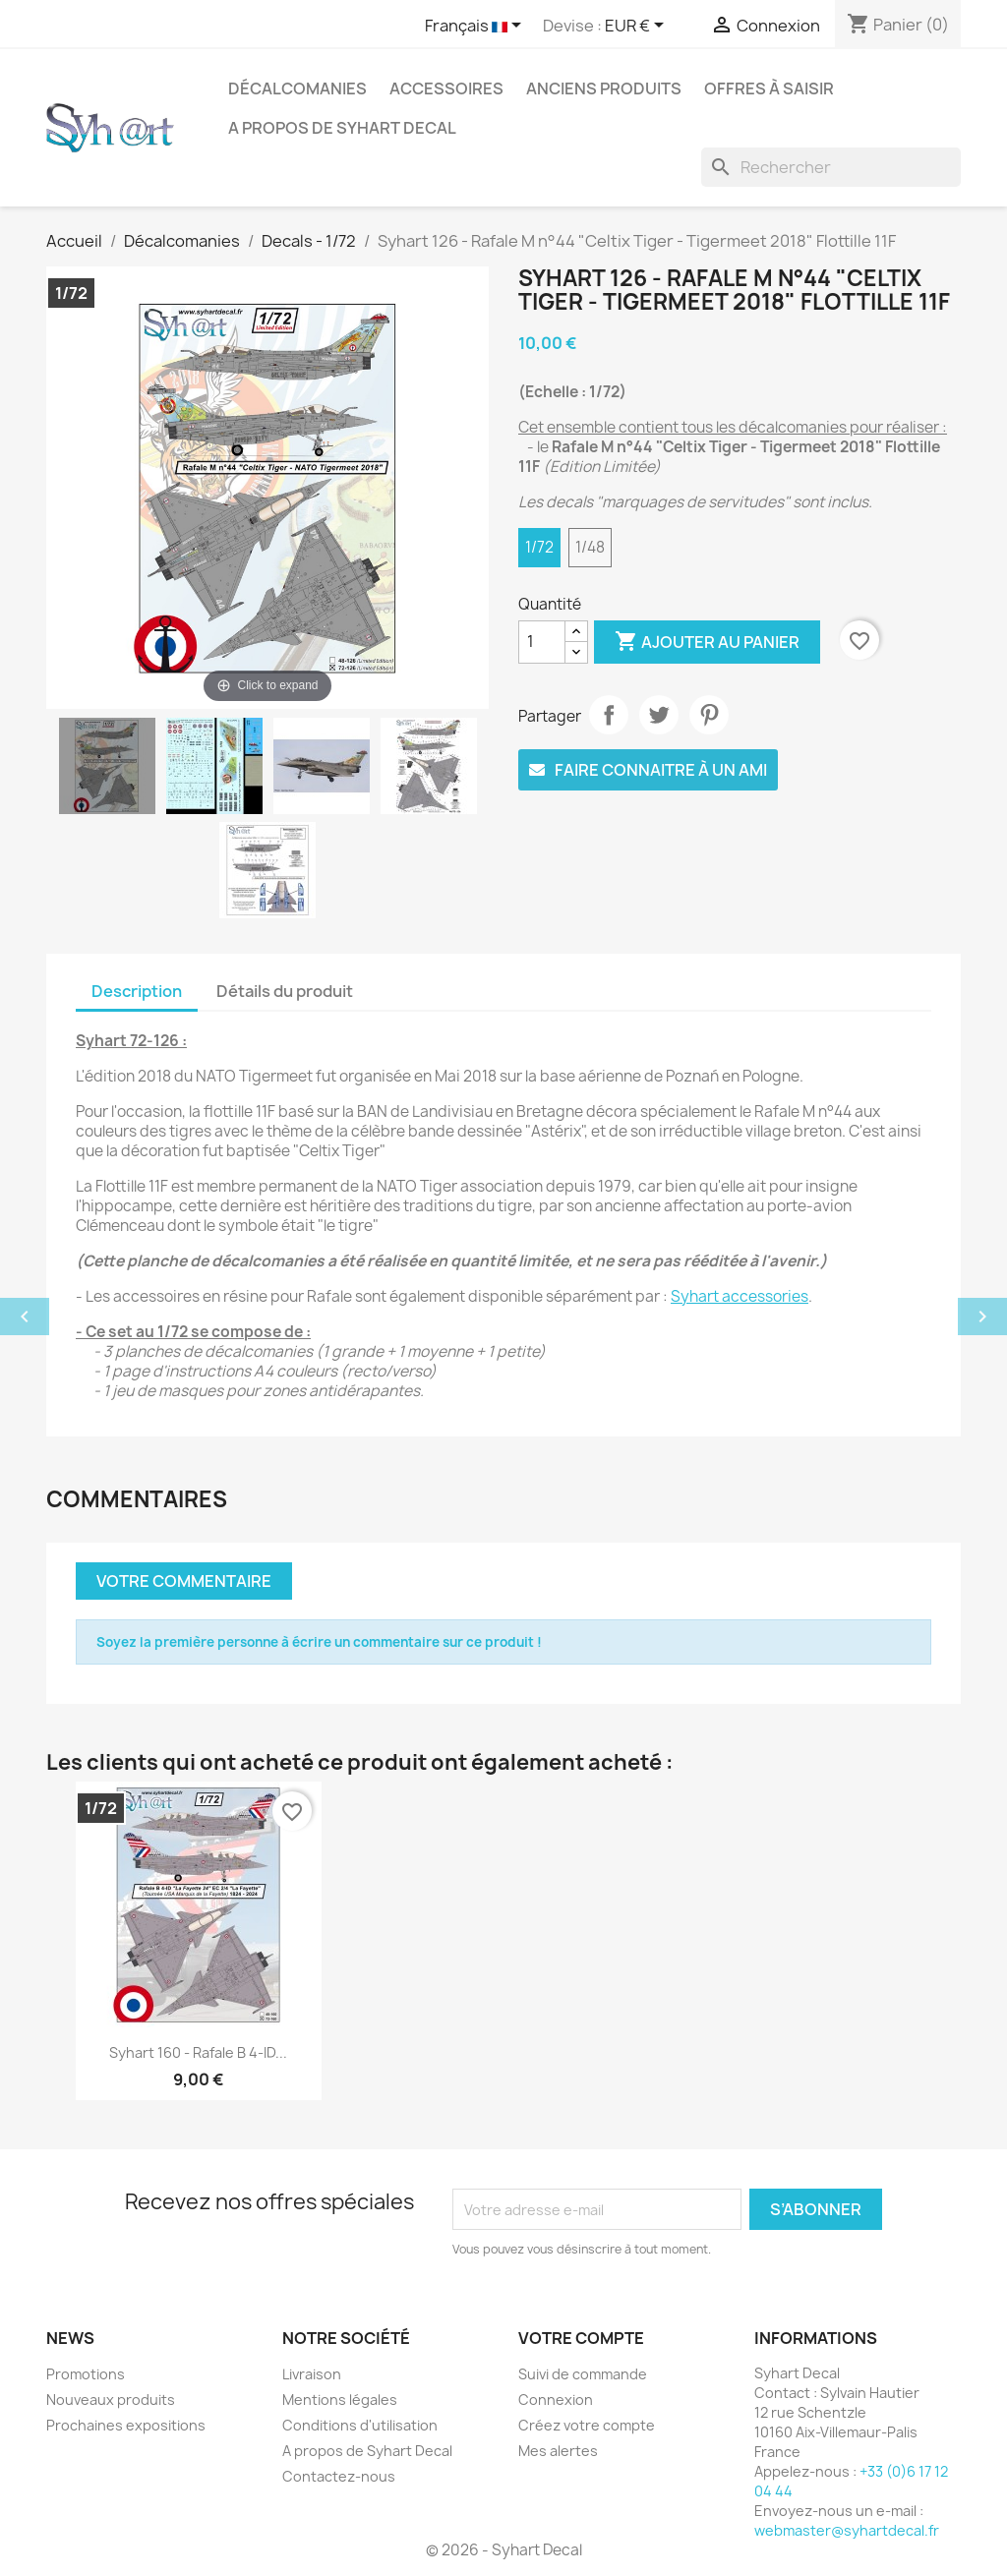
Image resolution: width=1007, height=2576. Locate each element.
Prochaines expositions (126, 2425)
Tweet (659, 714)
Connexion (555, 2399)
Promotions (85, 2374)
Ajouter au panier (707, 642)
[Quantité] (541, 642)
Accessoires (446, 88)
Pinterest (709, 714)
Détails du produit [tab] (284, 991)
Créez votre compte (586, 2425)
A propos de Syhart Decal (342, 128)
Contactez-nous (338, 2476)
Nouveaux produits (110, 2399)
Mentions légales (339, 2399)
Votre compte (581, 2338)
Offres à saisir (769, 88)
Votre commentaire (183, 1581)
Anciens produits (603, 88)
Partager (608, 714)
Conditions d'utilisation (360, 2425)
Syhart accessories (739, 1296)
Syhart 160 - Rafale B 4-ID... (198, 2052)
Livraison (311, 2374)
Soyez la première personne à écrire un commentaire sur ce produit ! (319, 1642)
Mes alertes (558, 2450)
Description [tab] (136, 991)
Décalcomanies (297, 88)
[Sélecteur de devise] (638, 26)
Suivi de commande (582, 2374)
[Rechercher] (831, 167)
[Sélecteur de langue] (476, 26)
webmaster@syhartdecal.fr (846, 2530)
